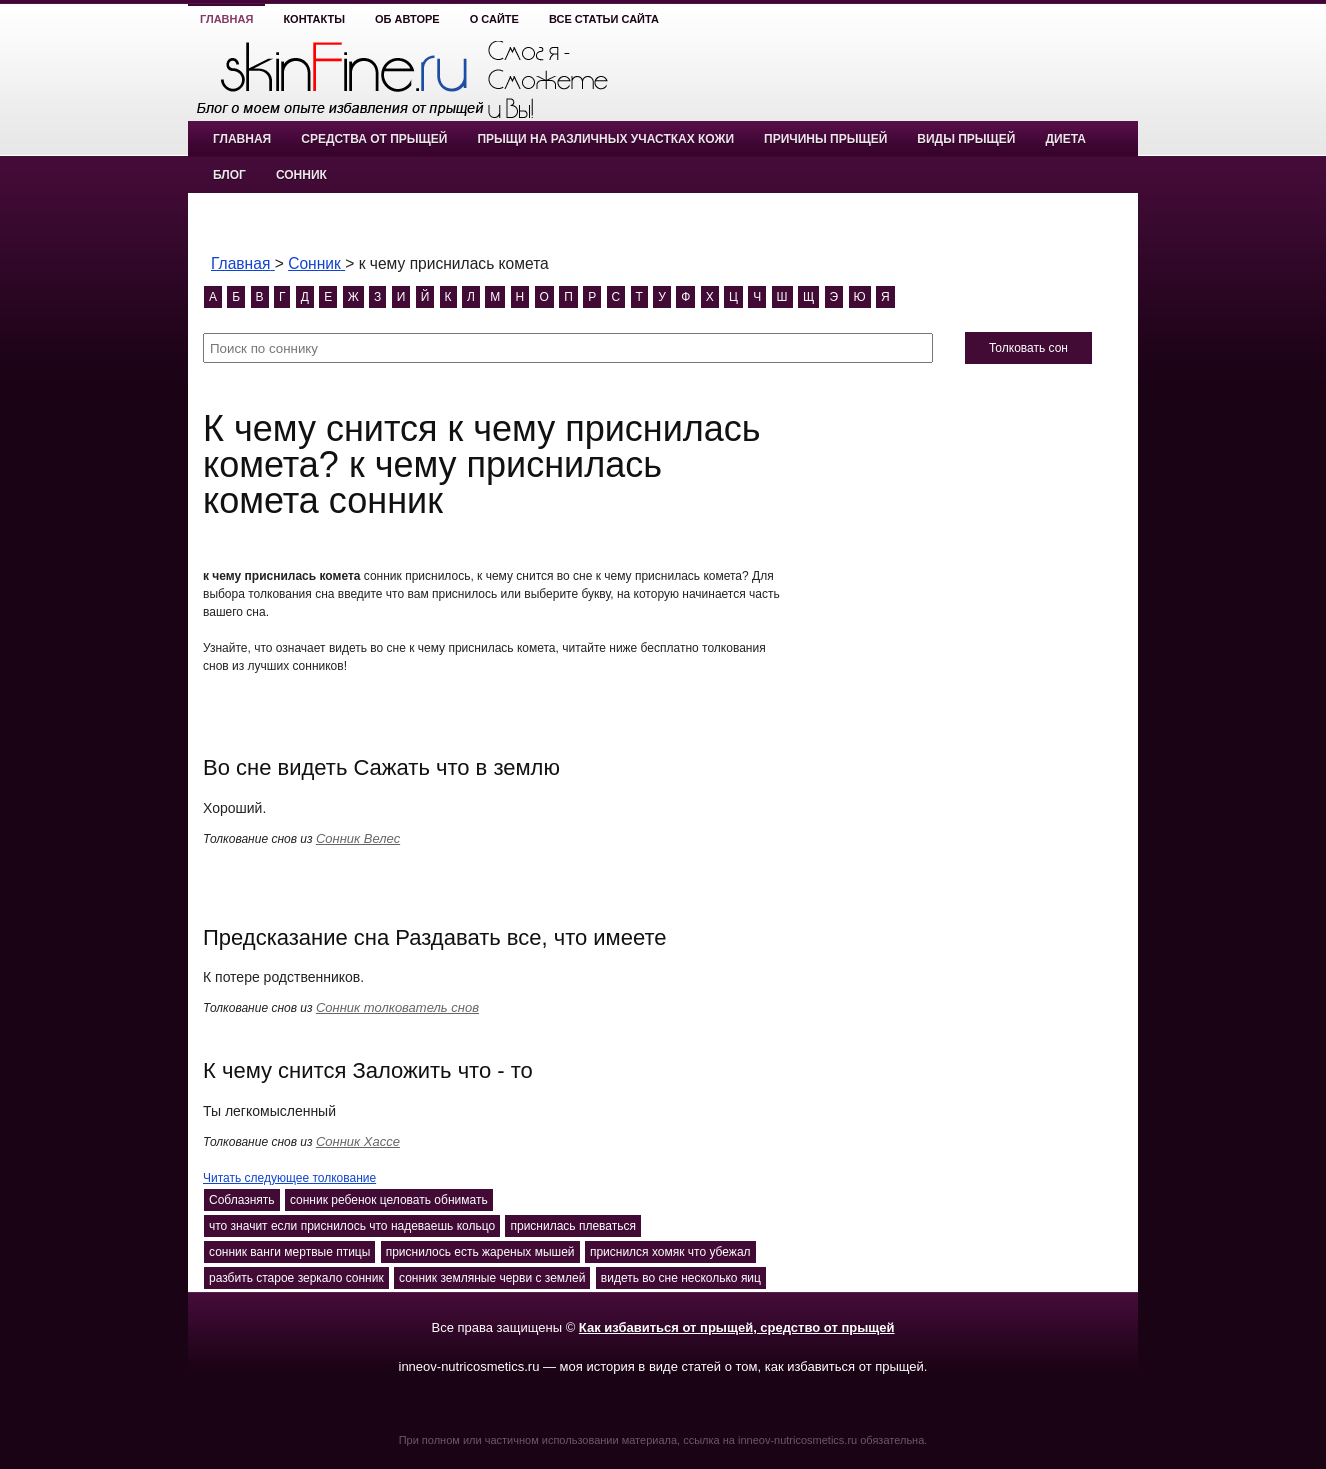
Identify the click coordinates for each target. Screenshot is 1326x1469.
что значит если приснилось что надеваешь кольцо (352, 1226)
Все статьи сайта (604, 19)
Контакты (314, 19)
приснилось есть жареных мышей (480, 1252)
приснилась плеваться (573, 1226)
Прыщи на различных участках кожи (605, 139)
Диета (1065, 139)
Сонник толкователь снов (397, 1007)
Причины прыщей (825, 139)
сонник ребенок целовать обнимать (389, 1200)
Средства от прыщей (374, 139)
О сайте (494, 19)
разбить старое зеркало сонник (296, 1278)
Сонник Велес (358, 838)
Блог (229, 175)
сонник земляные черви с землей (492, 1278)
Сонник (301, 175)
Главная (226, 19)
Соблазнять (242, 1200)
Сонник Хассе (358, 1141)
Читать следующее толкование (289, 1178)
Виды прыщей (966, 139)
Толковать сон (1028, 348)
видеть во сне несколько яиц (681, 1278)
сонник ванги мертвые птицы (289, 1252)
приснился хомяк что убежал (670, 1252)
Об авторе (407, 19)
